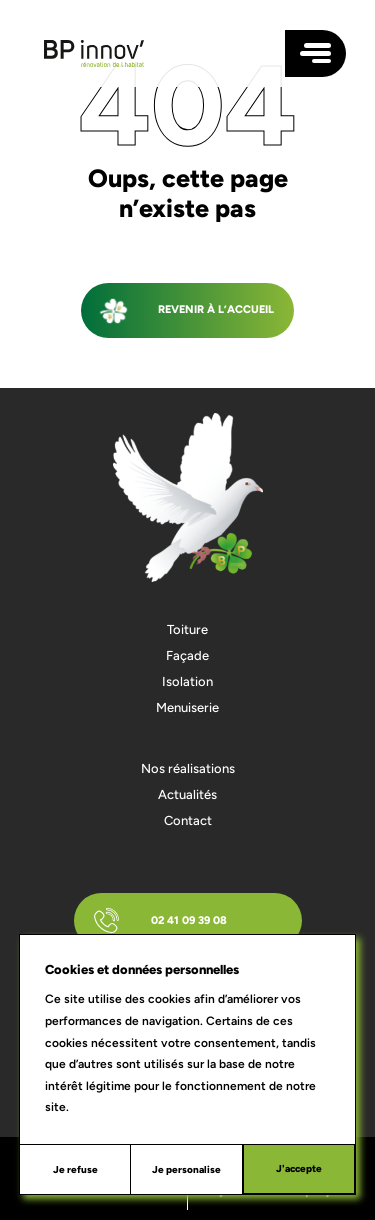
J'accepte (299, 1168)
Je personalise (186, 1169)
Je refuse (75, 1169)
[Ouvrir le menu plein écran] (315, 53)
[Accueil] (94, 53)
